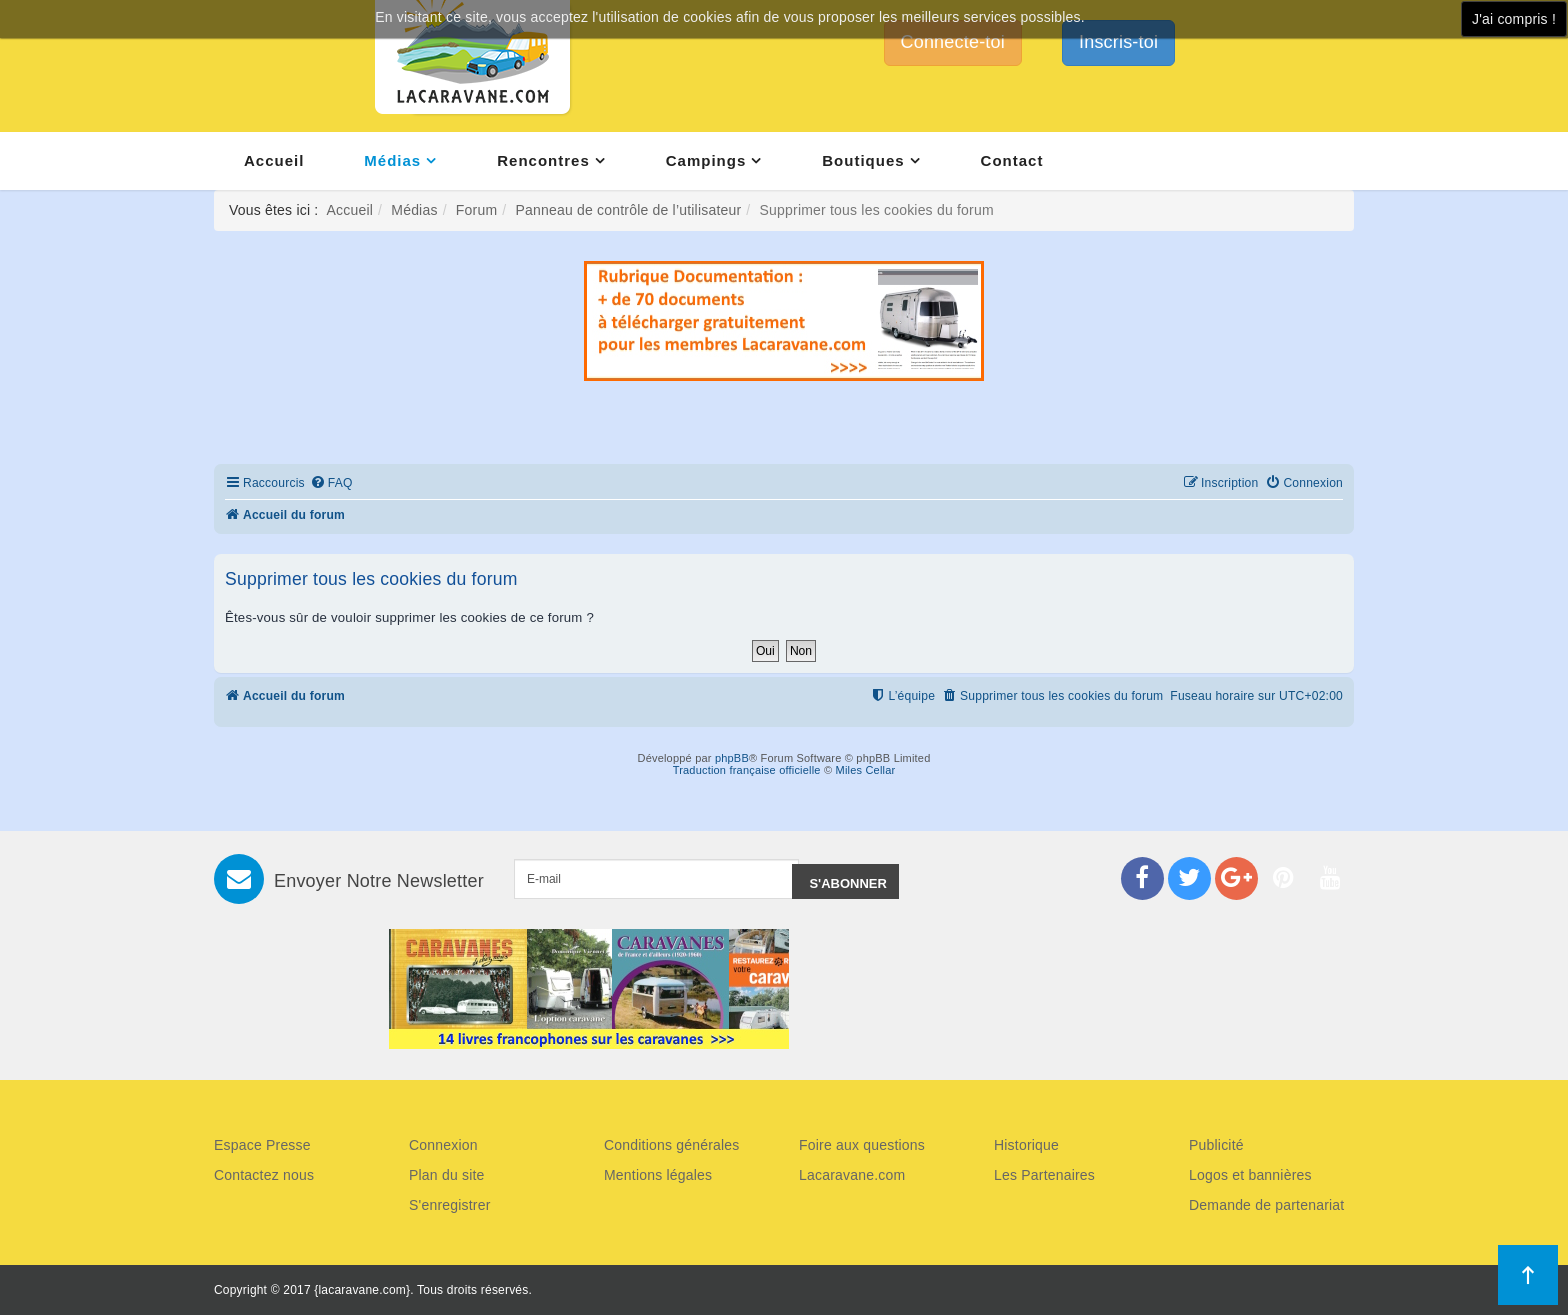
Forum (476, 210)
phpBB (732, 758)
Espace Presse (262, 1145)
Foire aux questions (862, 1145)
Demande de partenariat (1266, 1205)
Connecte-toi (953, 42)
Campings (706, 160)
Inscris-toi (1118, 42)
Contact (1012, 160)
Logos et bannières (1250, 1175)
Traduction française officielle (747, 770)
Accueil (274, 160)
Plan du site (447, 1175)
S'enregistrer (450, 1205)
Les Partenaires (1044, 1175)
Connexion (443, 1145)
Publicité (1216, 1145)
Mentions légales (658, 1175)
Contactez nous (264, 1175)
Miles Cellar (866, 770)
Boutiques (863, 160)
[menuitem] (331, 483)
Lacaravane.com (852, 1175)
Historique (1026, 1145)
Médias (392, 160)
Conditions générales (672, 1145)
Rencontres (543, 160)
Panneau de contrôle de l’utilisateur (628, 210)
